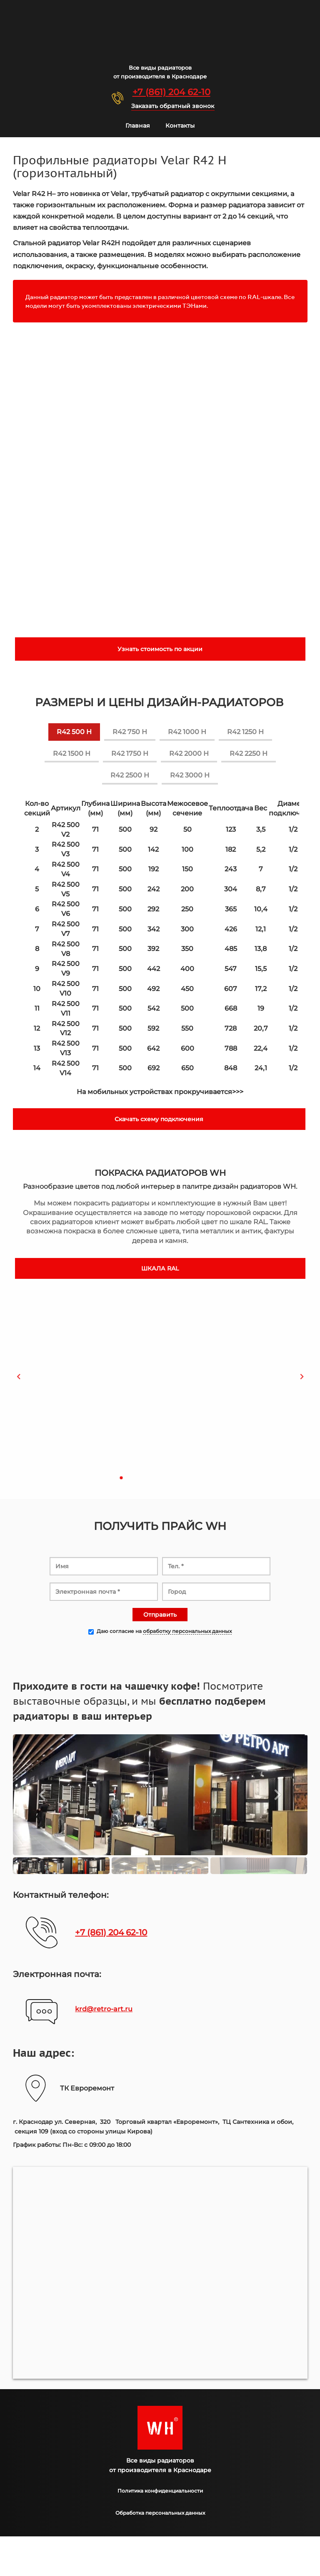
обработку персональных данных (187, 1631)
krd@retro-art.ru (103, 2009)
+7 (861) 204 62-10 (171, 92)
